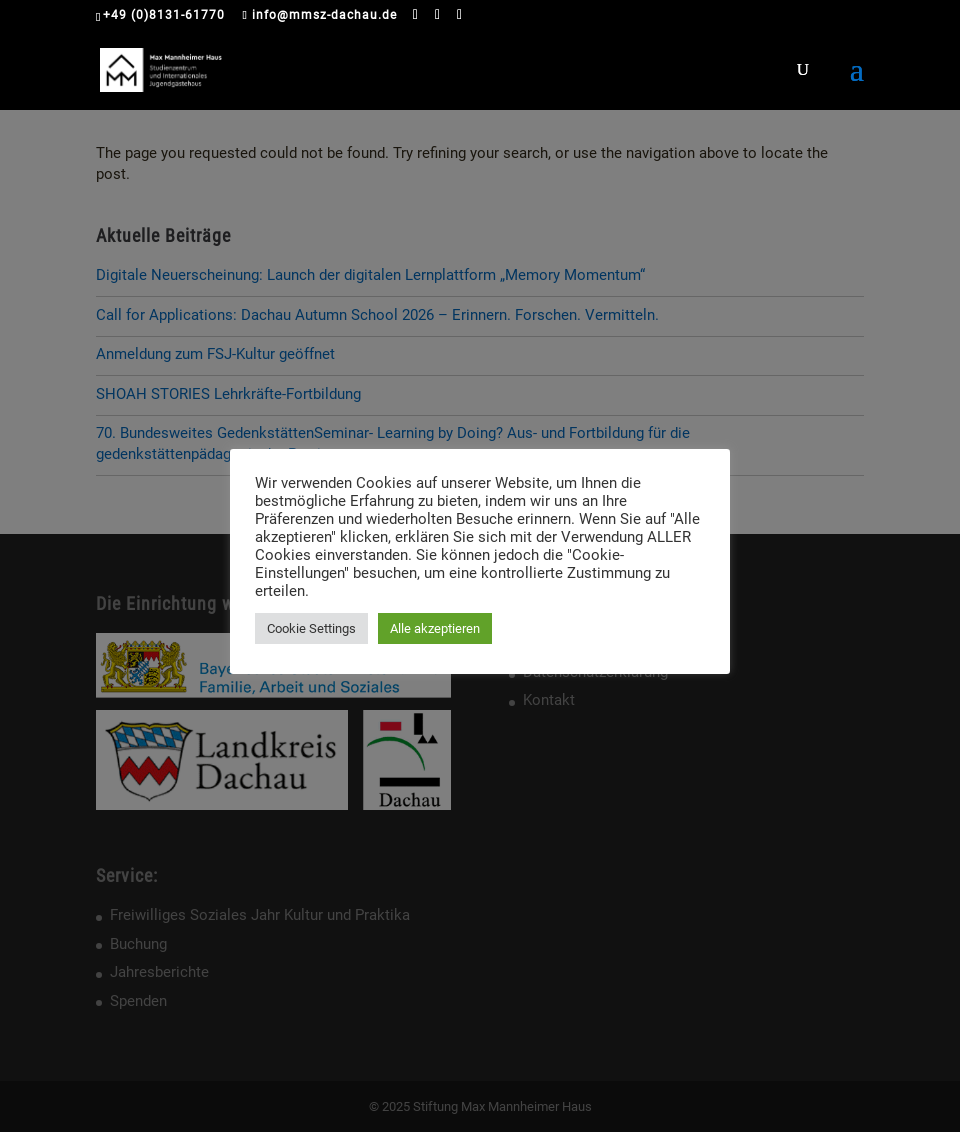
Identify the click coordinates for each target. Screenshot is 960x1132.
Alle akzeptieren (435, 628)
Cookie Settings (311, 628)
